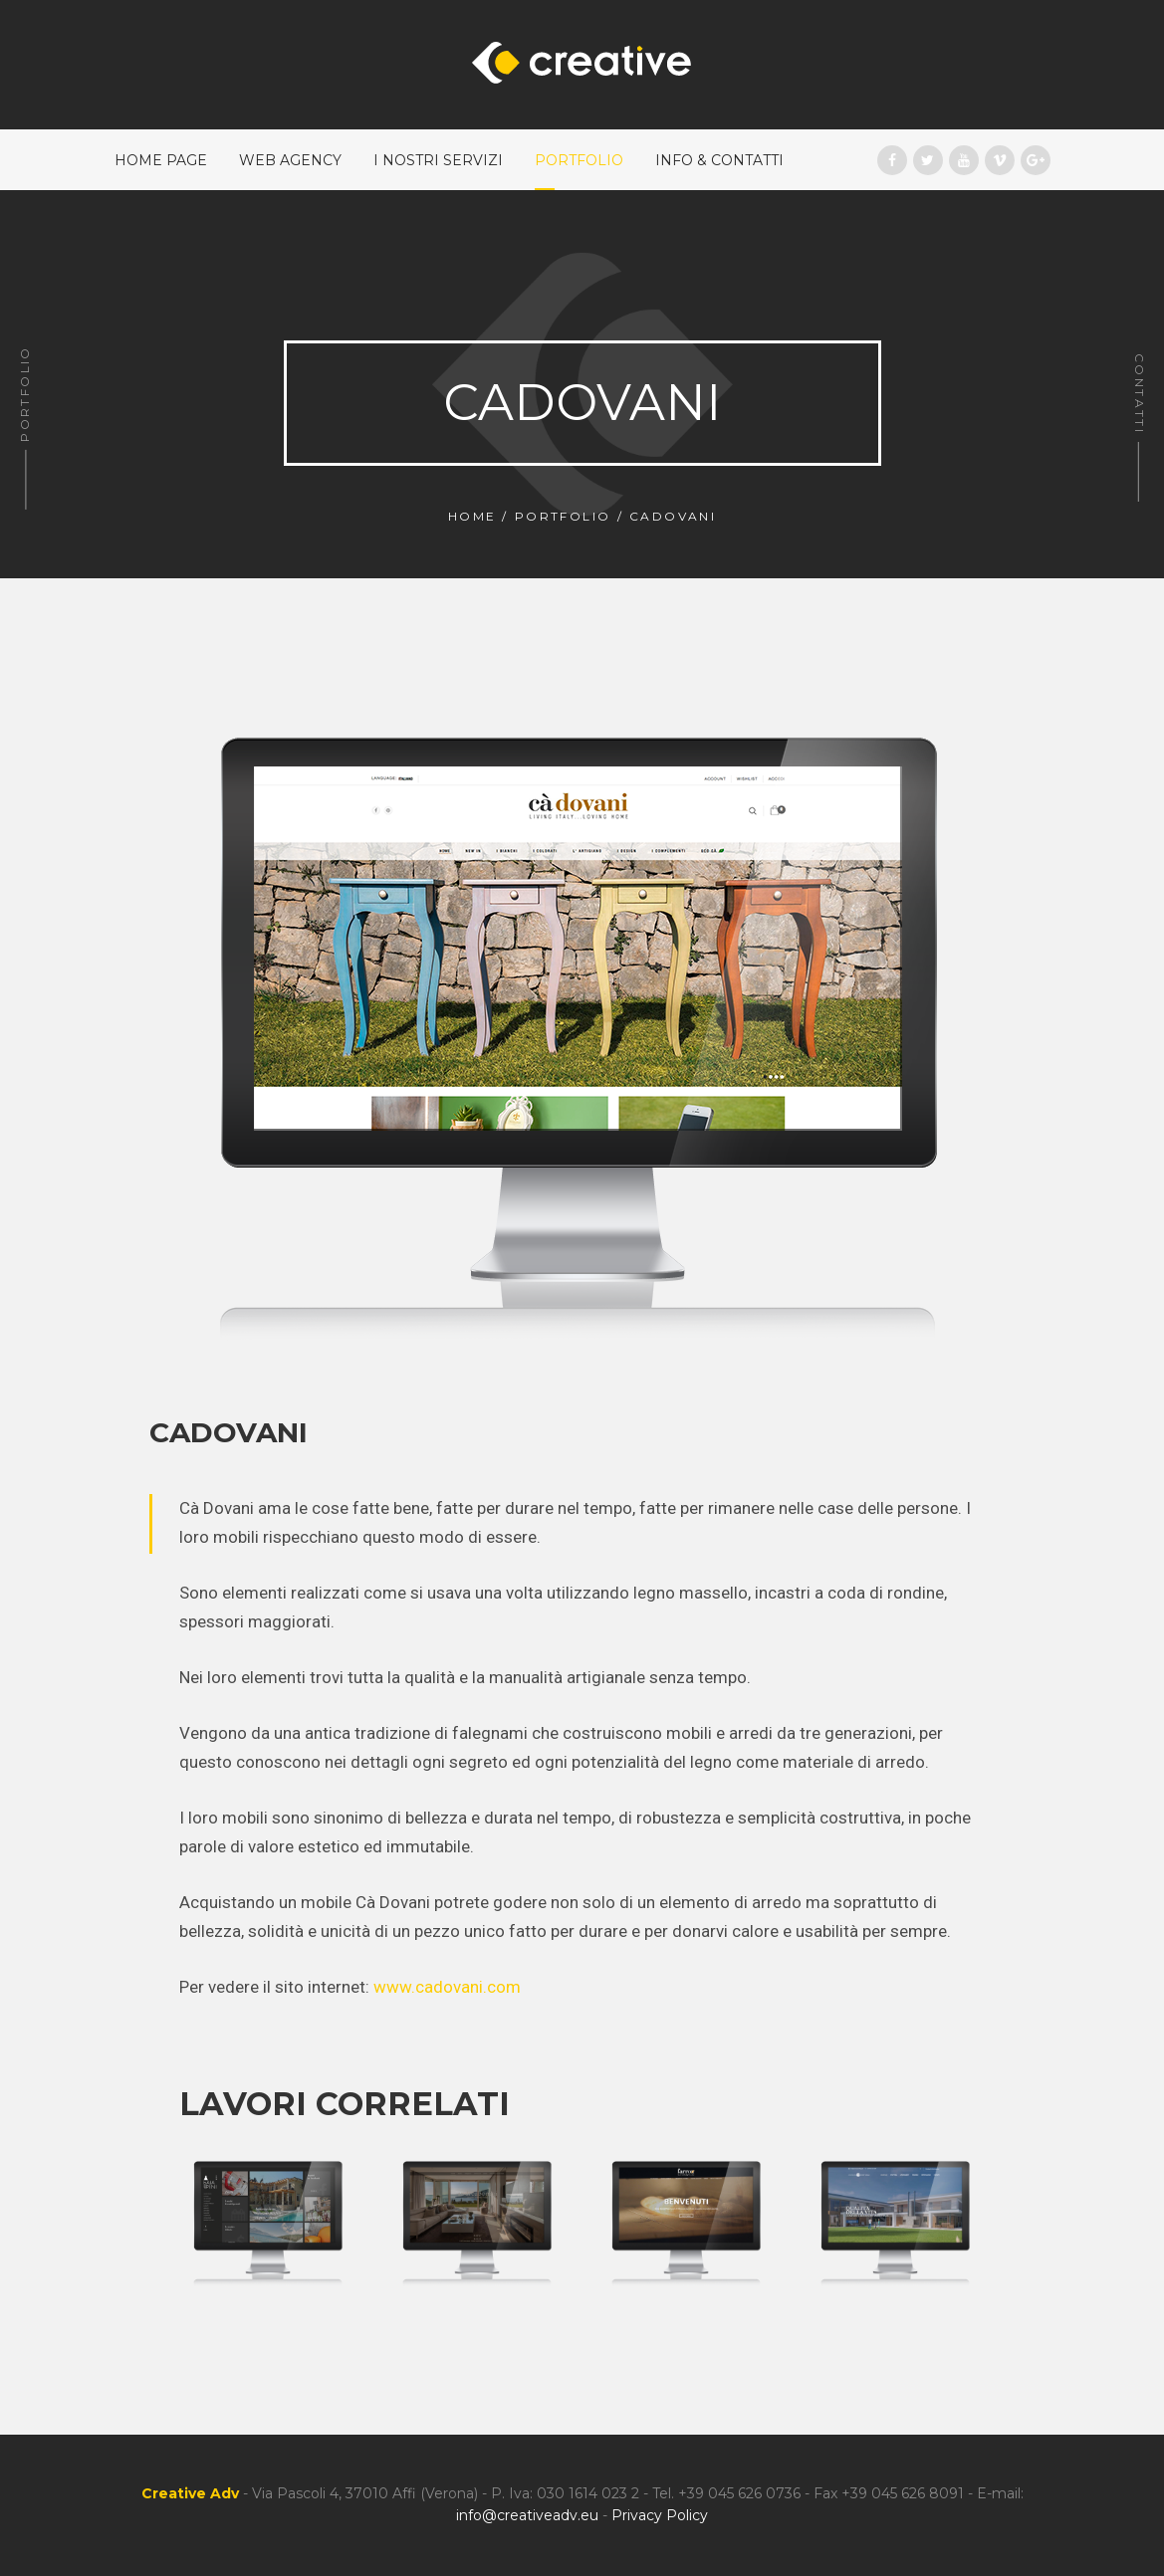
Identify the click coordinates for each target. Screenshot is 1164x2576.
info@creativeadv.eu (527, 2515)
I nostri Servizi (438, 160)
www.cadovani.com (447, 1987)
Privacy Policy (659, 2515)
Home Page (161, 160)
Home (472, 516)
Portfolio (579, 160)
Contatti (1139, 393)
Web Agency (290, 160)
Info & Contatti (719, 160)
